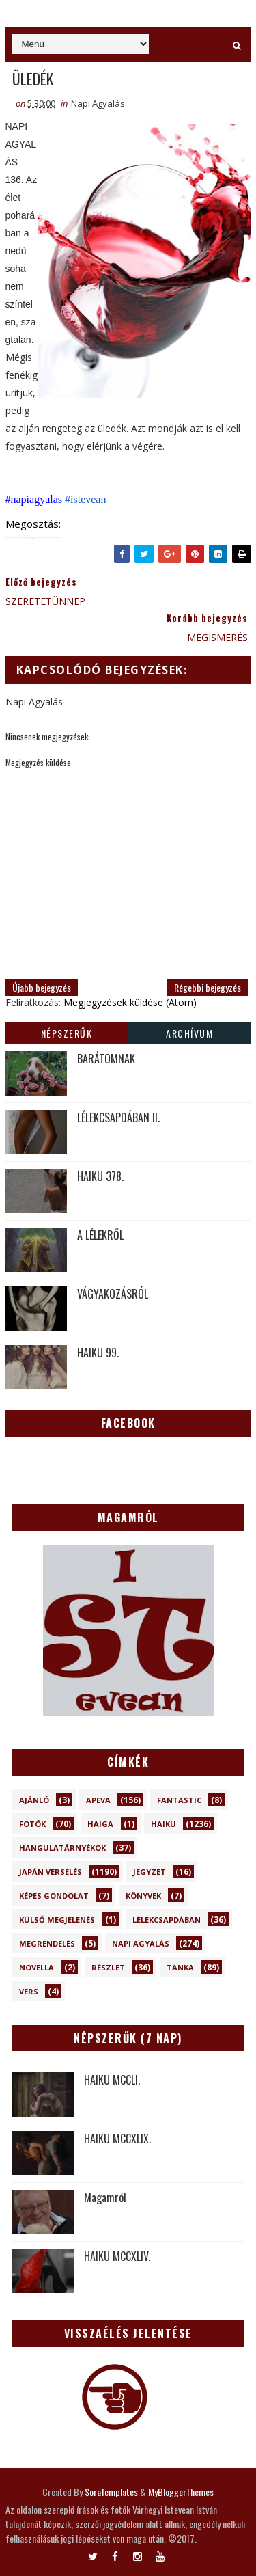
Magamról (105, 2197)
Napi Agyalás (98, 103)
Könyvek (143, 1895)
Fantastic (179, 1800)
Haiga (100, 1824)
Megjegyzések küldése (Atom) (130, 1002)
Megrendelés (47, 1943)
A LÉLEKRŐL (100, 1235)
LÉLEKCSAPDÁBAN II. (118, 1117)
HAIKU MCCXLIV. (117, 2256)
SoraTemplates (111, 2491)
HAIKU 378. (100, 1176)
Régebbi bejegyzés (207, 987)
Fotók (32, 1824)
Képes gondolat (54, 1895)
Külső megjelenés (57, 1919)
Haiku (163, 1824)
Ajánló (34, 1800)
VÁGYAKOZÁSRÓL (112, 1294)
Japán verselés (50, 1872)
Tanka (180, 1967)
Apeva (98, 1800)
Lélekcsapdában (166, 1919)
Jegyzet (149, 1872)
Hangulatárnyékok (62, 1848)
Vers (28, 1991)
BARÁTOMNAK (106, 1058)
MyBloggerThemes (181, 2491)
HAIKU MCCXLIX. (117, 2138)
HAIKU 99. (98, 1352)
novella (36, 1967)
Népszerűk (67, 1033)
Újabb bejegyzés (41, 987)
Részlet (108, 1967)
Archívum (189, 1033)
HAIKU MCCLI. (112, 2080)
